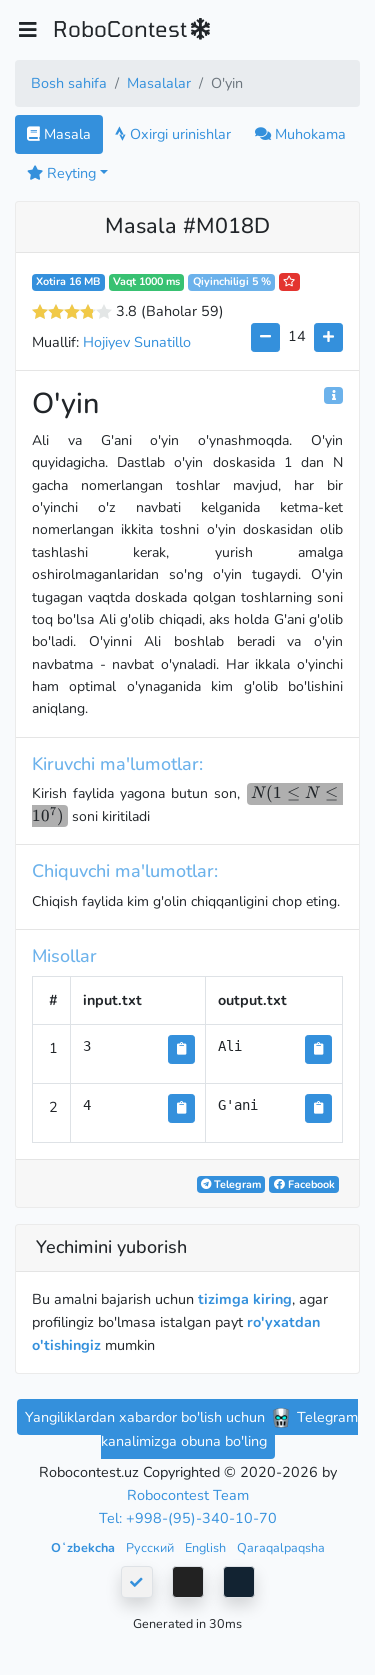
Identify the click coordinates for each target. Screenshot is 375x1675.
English (207, 1547)
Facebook (304, 1184)
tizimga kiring (245, 1299)
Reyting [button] (61, 173)
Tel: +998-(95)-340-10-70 (188, 1518)
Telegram (231, 1184)
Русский (151, 1547)
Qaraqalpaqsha (281, 1547)
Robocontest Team (188, 1495)
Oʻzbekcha (84, 1547)
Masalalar (159, 83)
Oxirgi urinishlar (173, 134)
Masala (59, 134)
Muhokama (300, 134)
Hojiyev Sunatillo (137, 342)
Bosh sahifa (69, 83)
